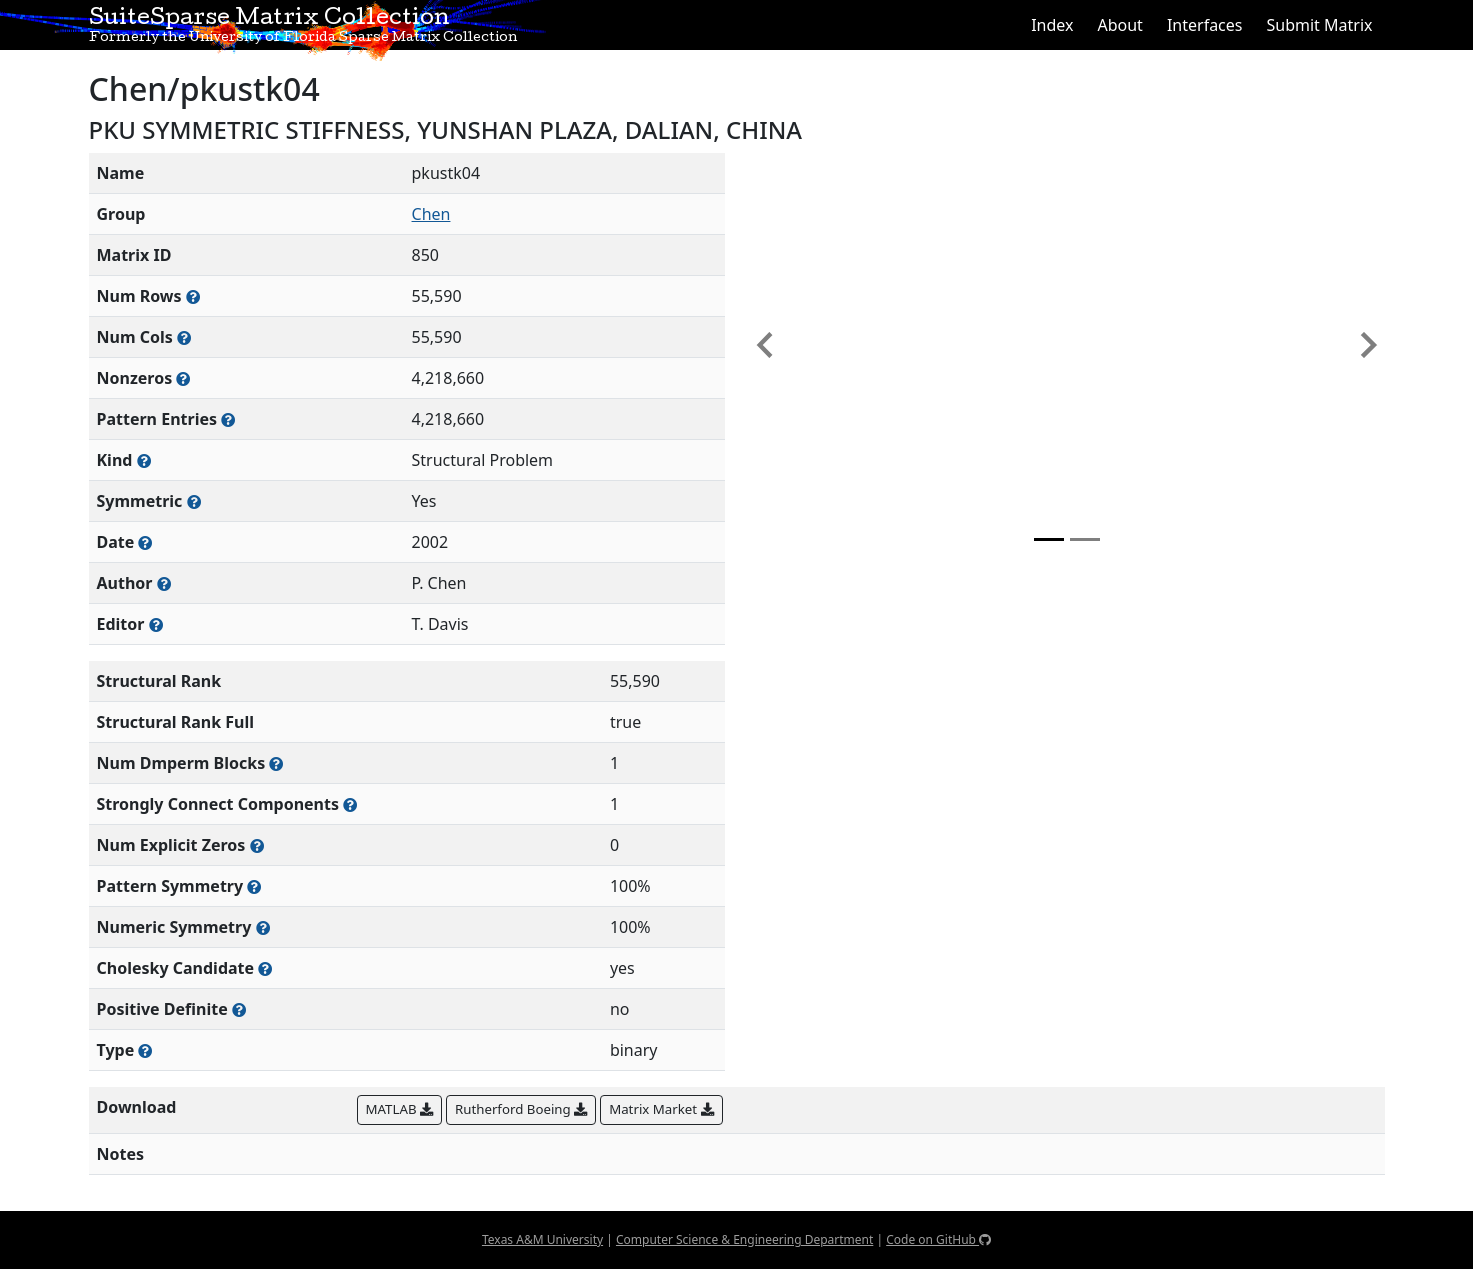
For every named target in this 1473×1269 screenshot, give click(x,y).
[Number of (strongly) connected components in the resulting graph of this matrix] (350, 804)
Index (1052, 25)
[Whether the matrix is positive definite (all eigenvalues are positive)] (239, 1009)
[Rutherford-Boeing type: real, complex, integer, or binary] (145, 1050)
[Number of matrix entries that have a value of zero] (257, 845)
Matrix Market (661, 1109)
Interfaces (1205, 25)
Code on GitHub (938, 1239)
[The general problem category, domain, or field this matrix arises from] (144, 460)
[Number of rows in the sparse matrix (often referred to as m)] (193, 296)
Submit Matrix (1319, 25)
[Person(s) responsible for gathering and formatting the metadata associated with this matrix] (156, 624)
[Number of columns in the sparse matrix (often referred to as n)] (184, 337)
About (1119, 25)
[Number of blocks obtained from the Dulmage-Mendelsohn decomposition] (276, 763)
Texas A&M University (542, 1239)
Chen (431, 214)
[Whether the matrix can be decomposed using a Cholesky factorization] (265, 968)
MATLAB (399, 1109)
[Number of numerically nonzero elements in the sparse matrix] (183, 378)
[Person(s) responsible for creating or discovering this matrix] (164, 583)
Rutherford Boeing (521, 1109)
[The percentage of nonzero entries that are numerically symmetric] (263, 927)
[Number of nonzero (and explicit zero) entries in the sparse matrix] (228, 419)
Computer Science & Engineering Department (744, 1239)
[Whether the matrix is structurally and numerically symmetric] (194, 501)
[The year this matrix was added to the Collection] (145, 542)
